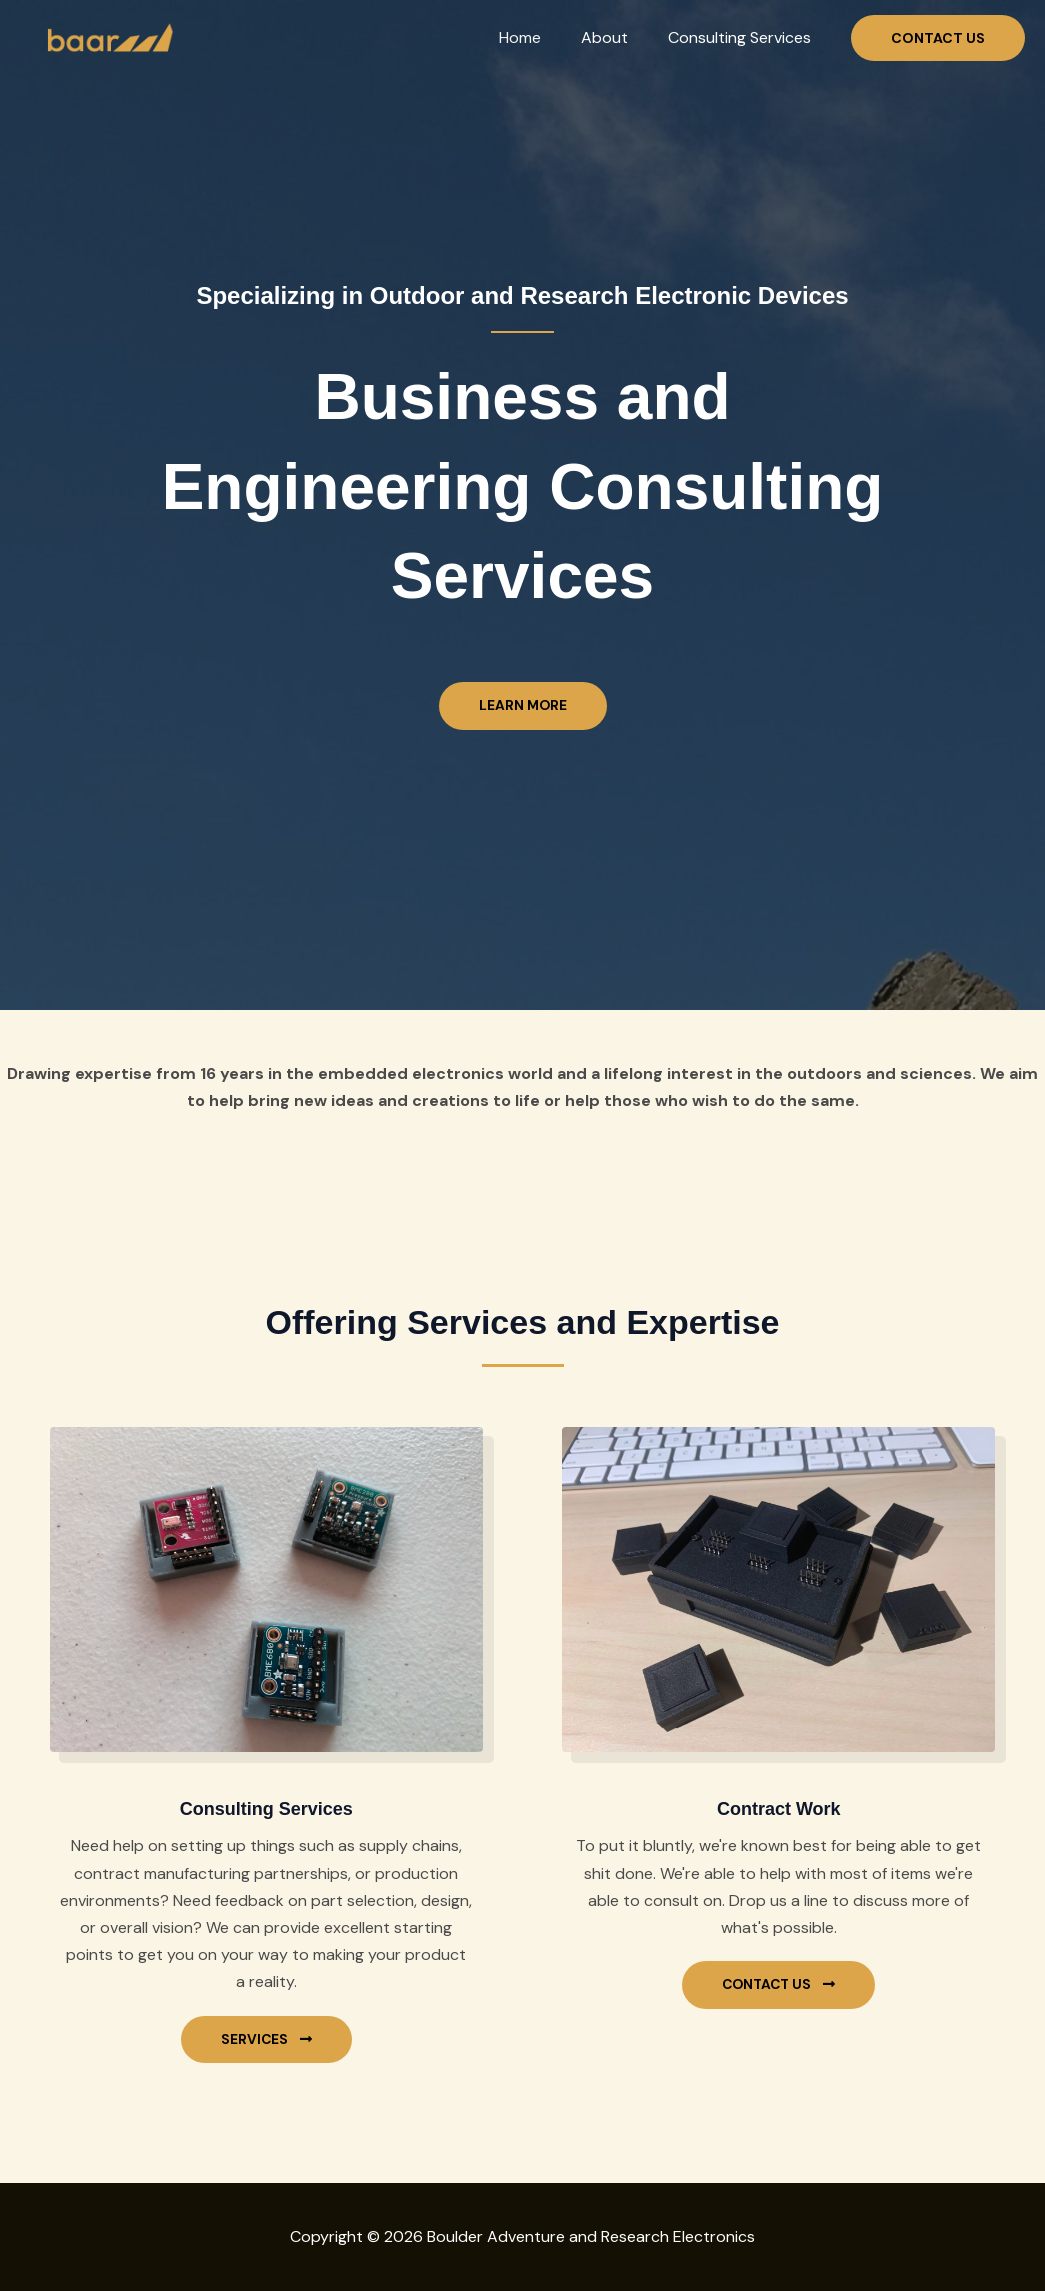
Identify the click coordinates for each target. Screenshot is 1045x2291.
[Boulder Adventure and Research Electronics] (107, 36)
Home (540, 37)
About (616, 37)
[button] (938, 38)
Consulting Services (743, 37)
